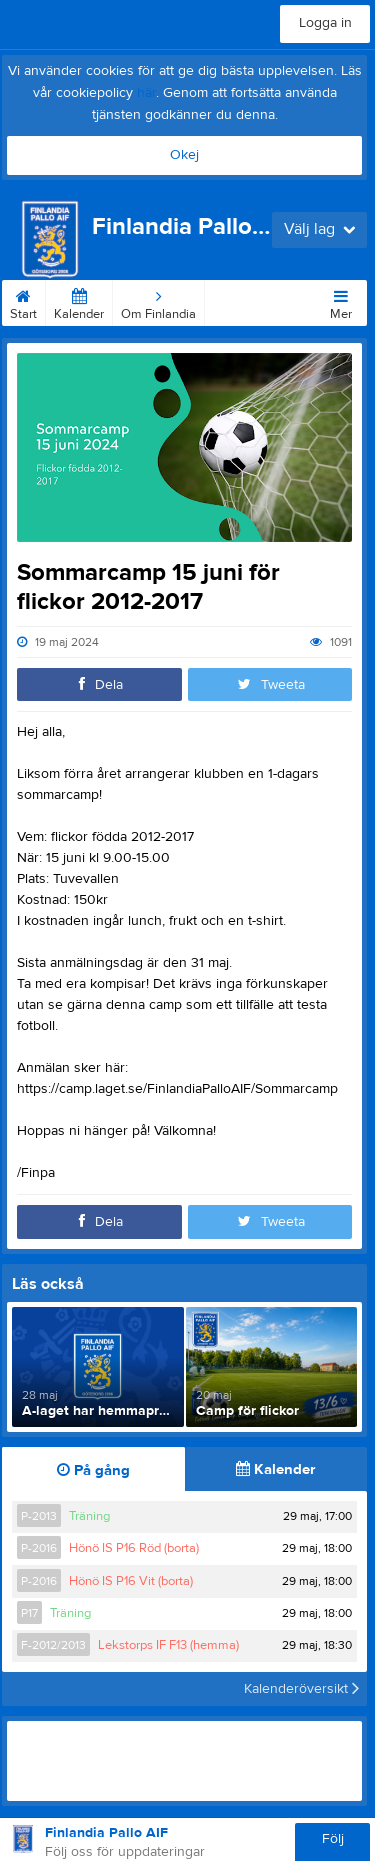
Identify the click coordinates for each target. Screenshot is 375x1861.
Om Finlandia (158, 301)
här (146, 93)
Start (23, 301)
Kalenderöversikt (301, 1689)
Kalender (79, 301)
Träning (89, 1516)
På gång (93, 1470)
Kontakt (235, 301)
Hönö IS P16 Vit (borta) (131, 1581)
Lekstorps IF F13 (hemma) (168, 1645)
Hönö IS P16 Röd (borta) (134, 1548)
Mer (341, 301)
